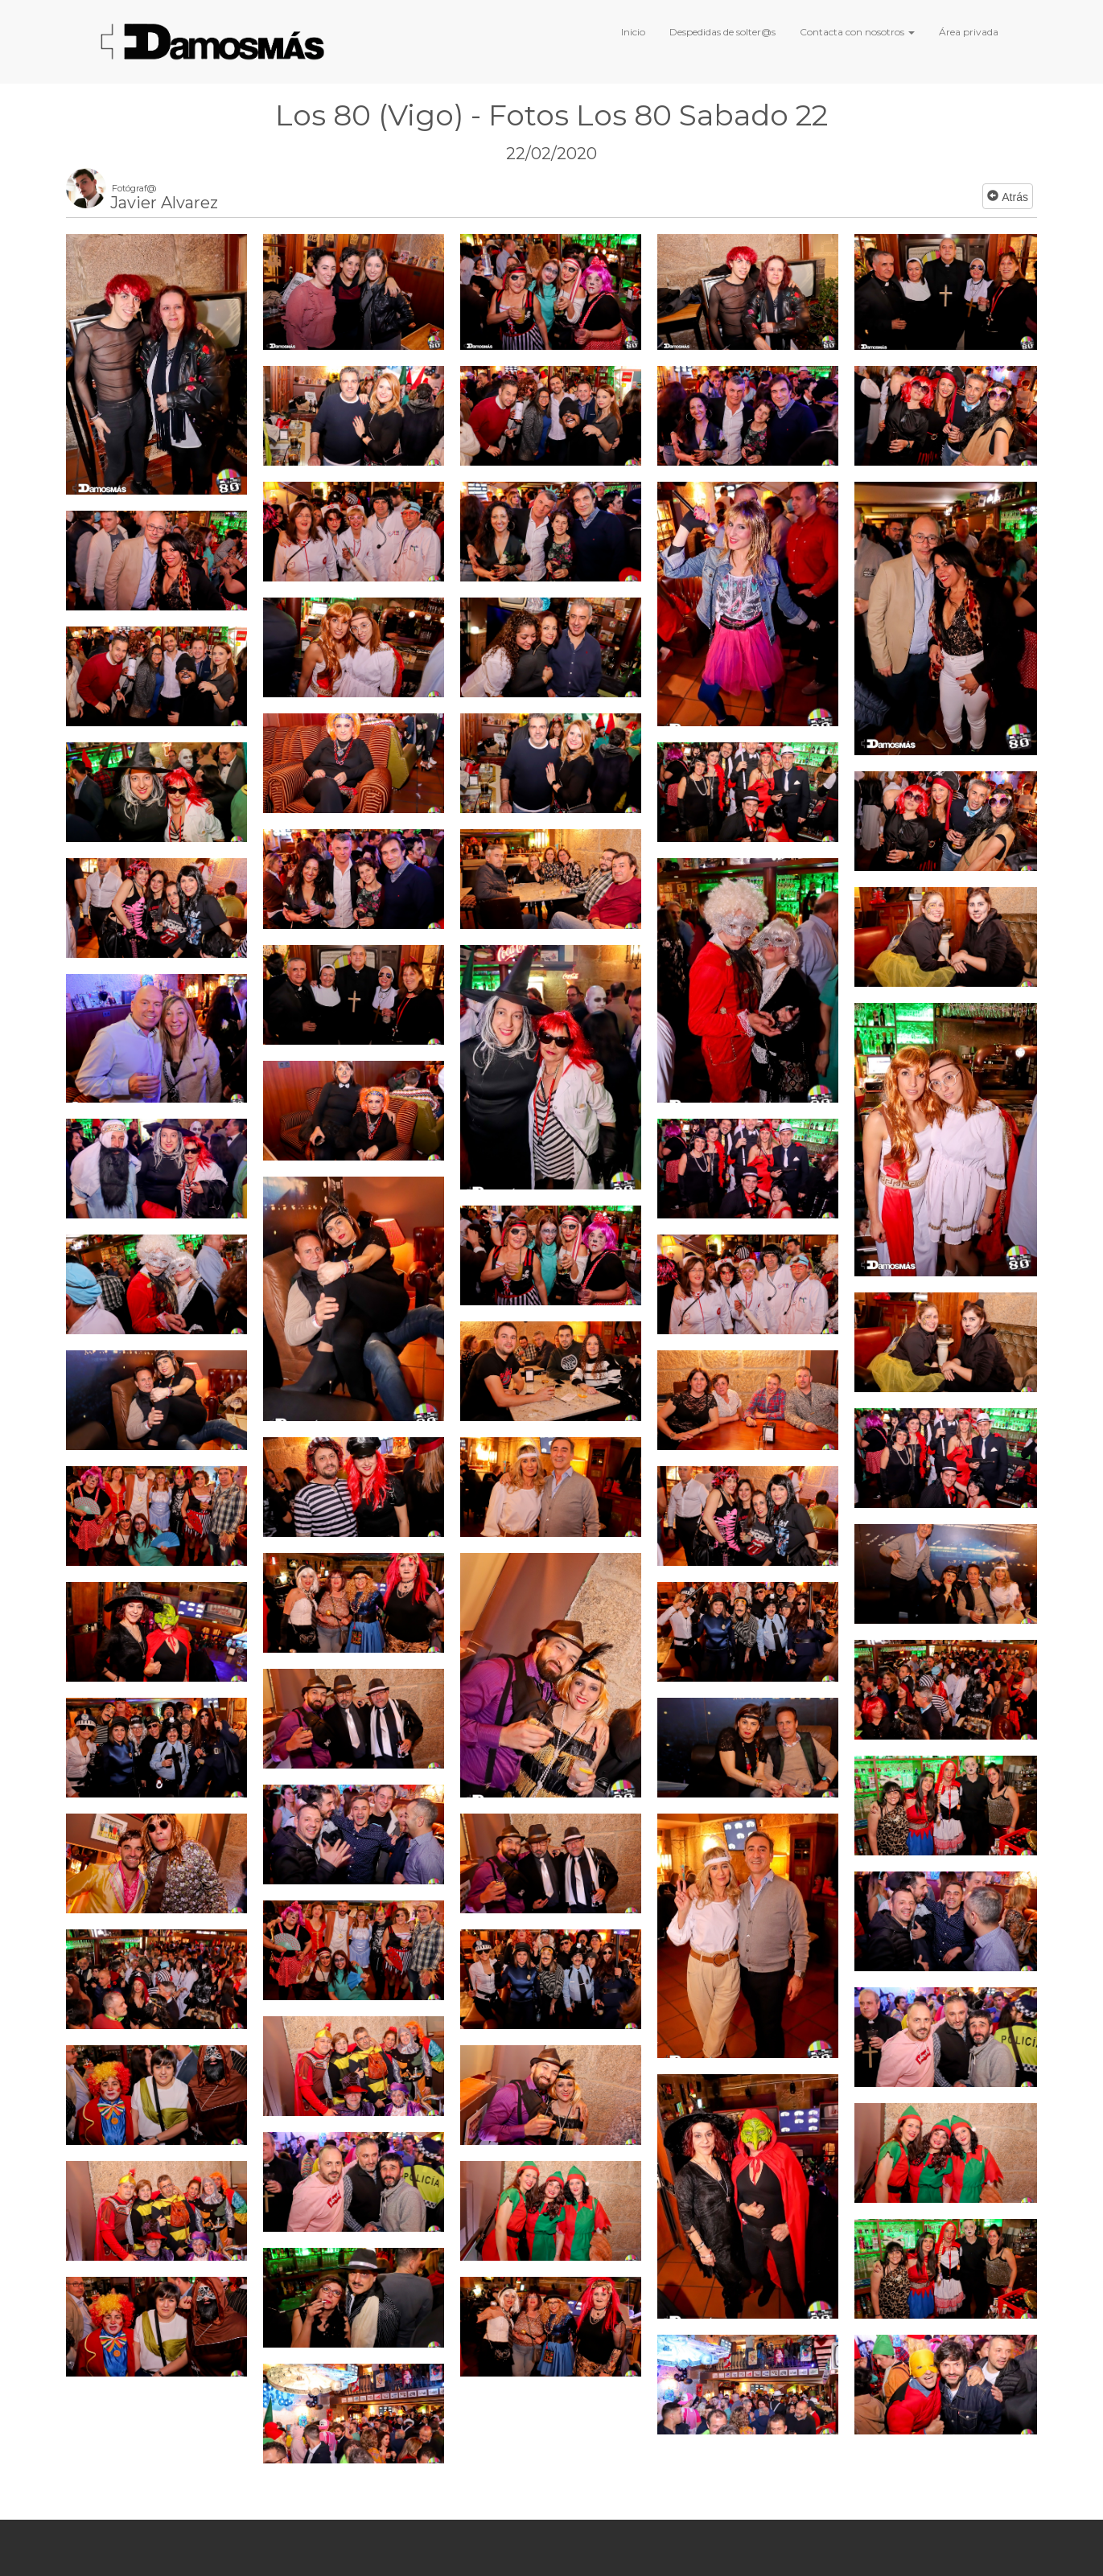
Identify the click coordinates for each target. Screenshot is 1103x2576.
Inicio (633, 32)
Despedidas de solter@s (722, 32)
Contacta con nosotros (857, 32)
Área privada (968, 32)
